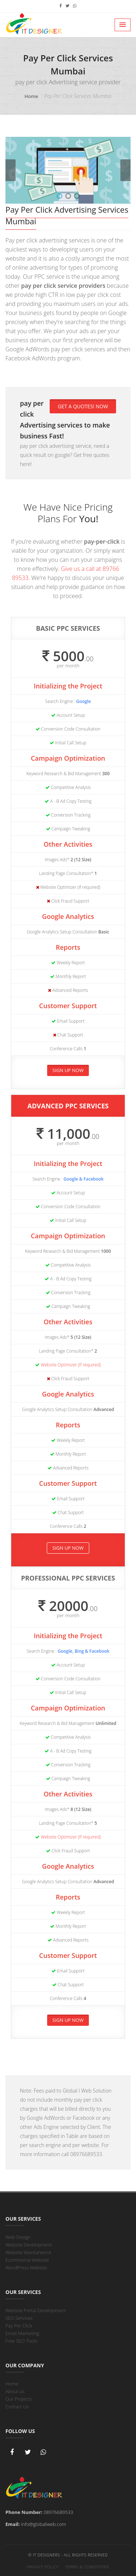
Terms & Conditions (87, 2566)
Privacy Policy (42, 2566)
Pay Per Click (18, 2325)
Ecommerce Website (27, 2260)
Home (31, 96)
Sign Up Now (68, 1070)
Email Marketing (22, 2333)
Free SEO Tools (21, 2341)
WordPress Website (26, 2267)
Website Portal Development (35, 2310)
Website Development (28, 2244)
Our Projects (18, 2399)
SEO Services (19, 2318)
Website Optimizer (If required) (71, 1365)
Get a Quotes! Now (83, 406)
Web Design (18, 2237)
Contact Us (17, 2406)
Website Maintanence (28, 2252)
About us (14, 2391)
